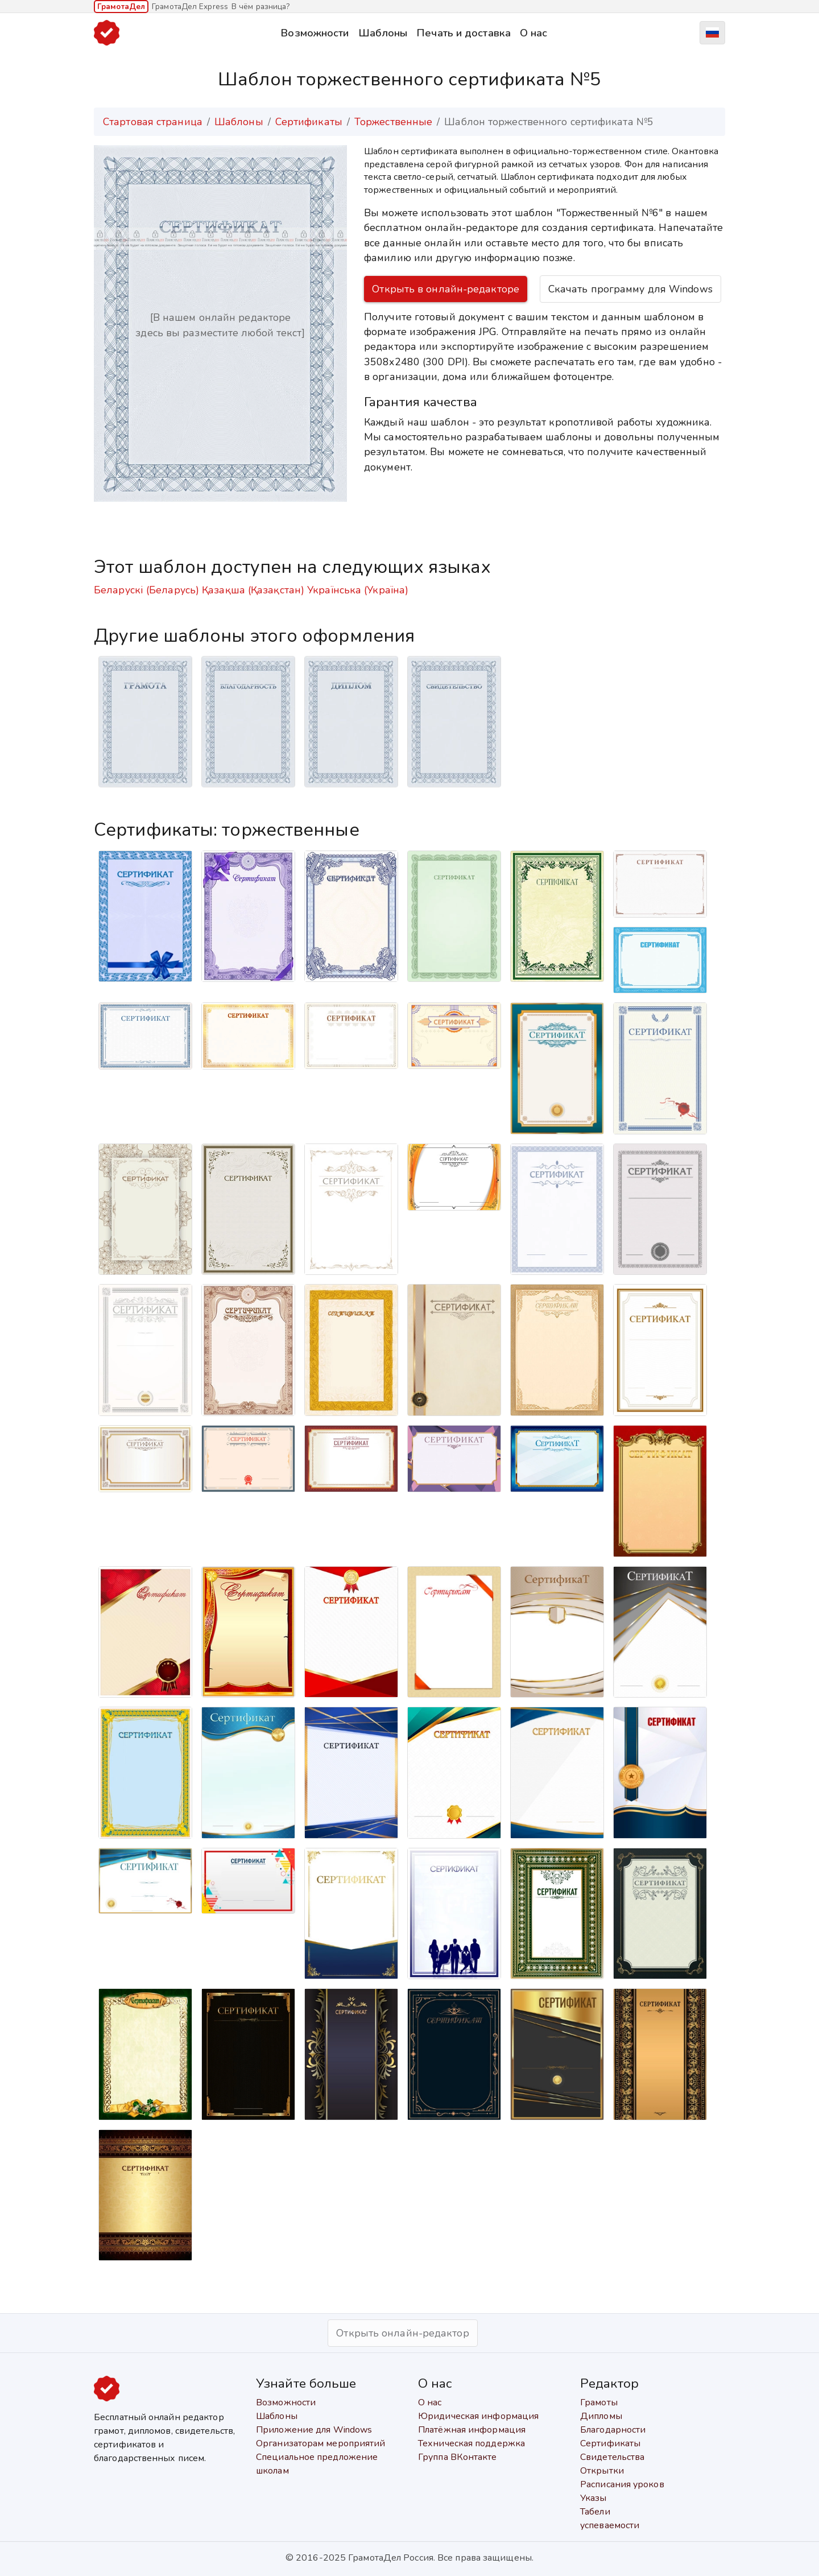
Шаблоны (383, 33)
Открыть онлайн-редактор (402, 2333)
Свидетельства (612, 2457)
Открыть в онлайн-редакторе (445, 289)
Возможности (314, 33)
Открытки (602, 2470)
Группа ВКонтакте (457, 2457)
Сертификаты (308, 122)
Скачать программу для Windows (630, 289)
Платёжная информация (472, 2430)
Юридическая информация (478, 2416)
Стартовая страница (152, 122)
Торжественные (393, 122)
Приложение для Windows (314, 2430)
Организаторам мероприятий (321, 2443)
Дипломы (601, 2416)
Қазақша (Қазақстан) (253, 590)
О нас (534, 33)
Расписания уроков (622, 2484)
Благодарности (613, 2430)
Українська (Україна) (357, 590)
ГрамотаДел (121, 6)
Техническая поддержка (471, 2443)
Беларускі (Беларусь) (146, 590)
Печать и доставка (463, 33)
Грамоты (599, 2402)
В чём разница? (260, 6)
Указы (593, 2498)
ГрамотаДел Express (190, 6)
